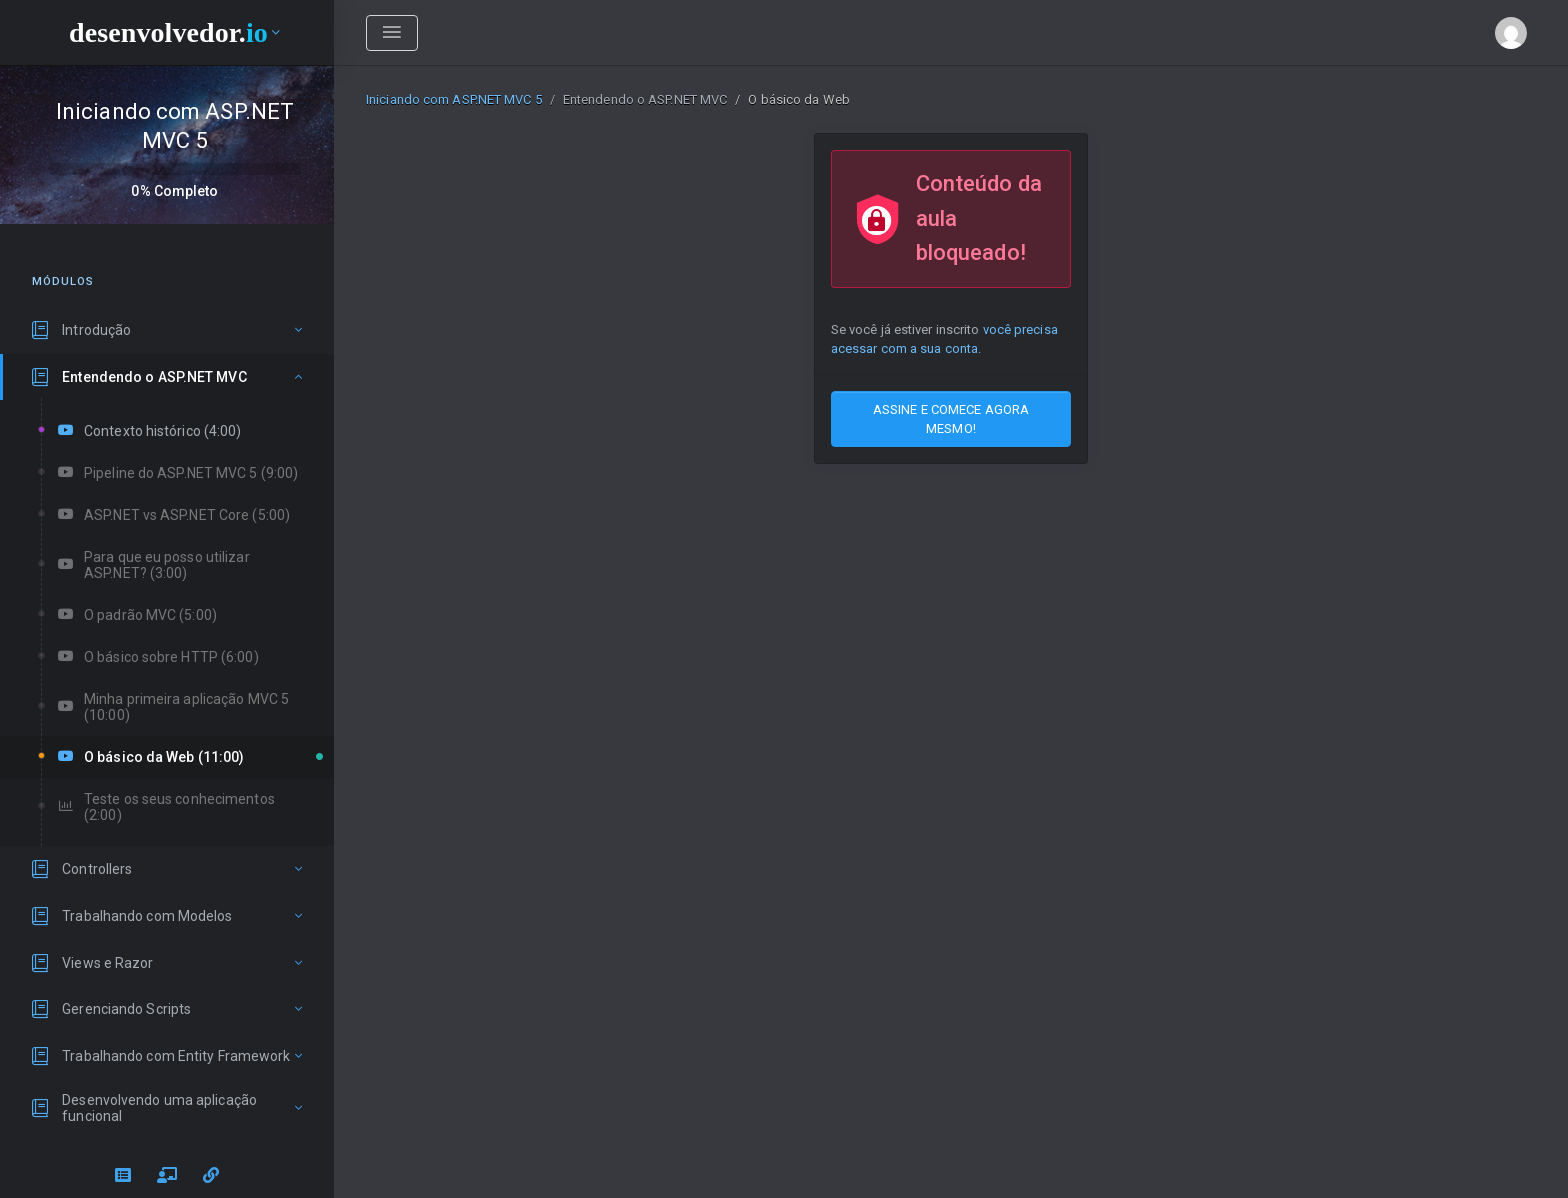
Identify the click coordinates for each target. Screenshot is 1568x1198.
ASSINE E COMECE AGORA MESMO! (951, 419)
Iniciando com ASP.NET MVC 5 (454, 99)
